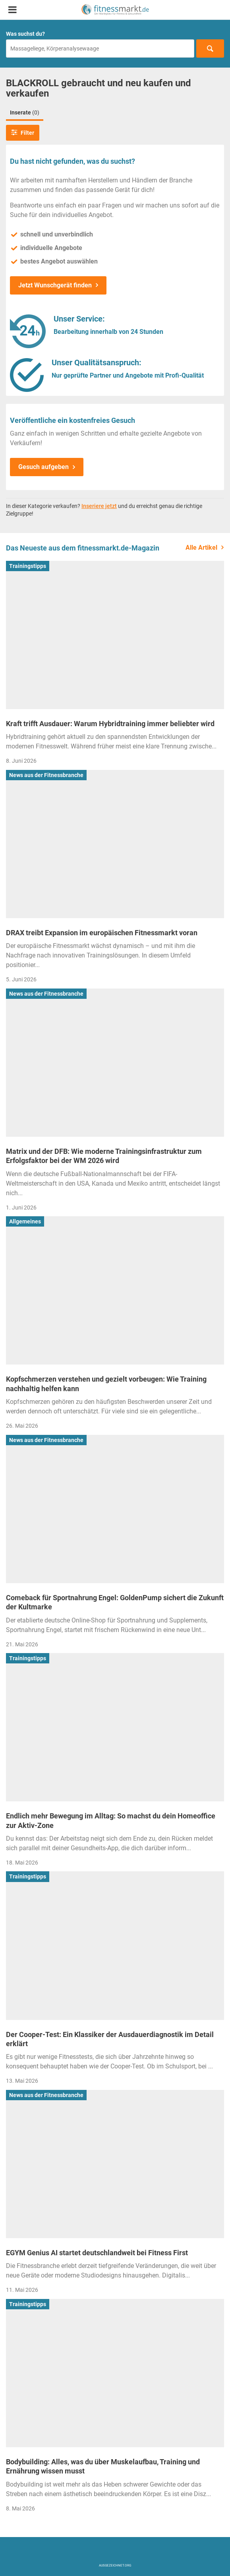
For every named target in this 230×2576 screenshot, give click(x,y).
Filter (22, 132)
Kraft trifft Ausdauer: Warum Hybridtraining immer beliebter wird (110, 723)
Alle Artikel (201, 547)
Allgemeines (25, 1221)
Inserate (24, 112)
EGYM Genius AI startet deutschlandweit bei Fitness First (97, 2252)
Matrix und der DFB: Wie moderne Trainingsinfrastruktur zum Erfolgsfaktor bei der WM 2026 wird (104, 1156)
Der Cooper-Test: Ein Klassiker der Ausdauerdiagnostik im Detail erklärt (110, 2039)
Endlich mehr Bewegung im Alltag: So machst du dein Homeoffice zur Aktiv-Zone (110, 1820)
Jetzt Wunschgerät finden (55, 285)
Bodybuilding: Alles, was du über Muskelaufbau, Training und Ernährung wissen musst (103, 2466)
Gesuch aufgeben (43, 467)
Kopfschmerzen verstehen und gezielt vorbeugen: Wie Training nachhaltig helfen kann (106, 1383)
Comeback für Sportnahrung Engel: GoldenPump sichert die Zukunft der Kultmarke (115, 1602)
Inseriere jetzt (99, 506)
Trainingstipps (27, 566)
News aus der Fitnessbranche (46, 775)
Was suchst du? (25, 34)
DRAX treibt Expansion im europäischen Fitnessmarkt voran (101, 932)
